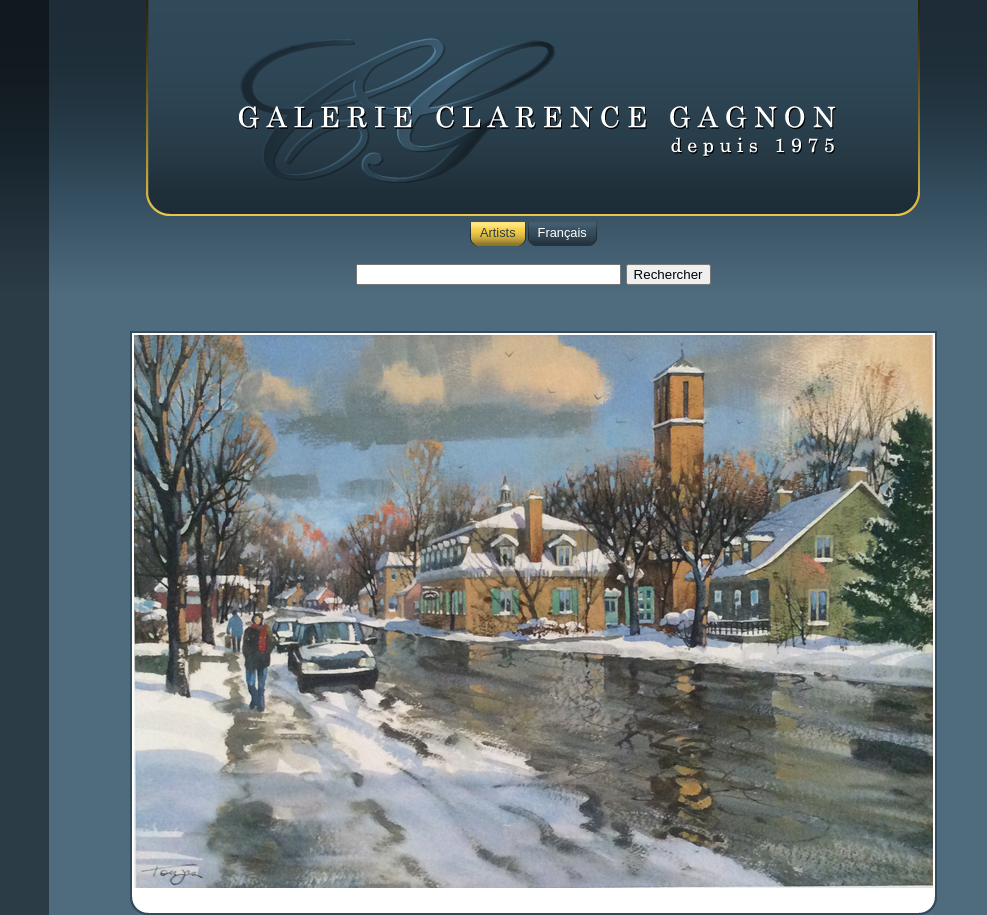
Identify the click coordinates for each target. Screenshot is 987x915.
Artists (498, 232)
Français (562, 232)
